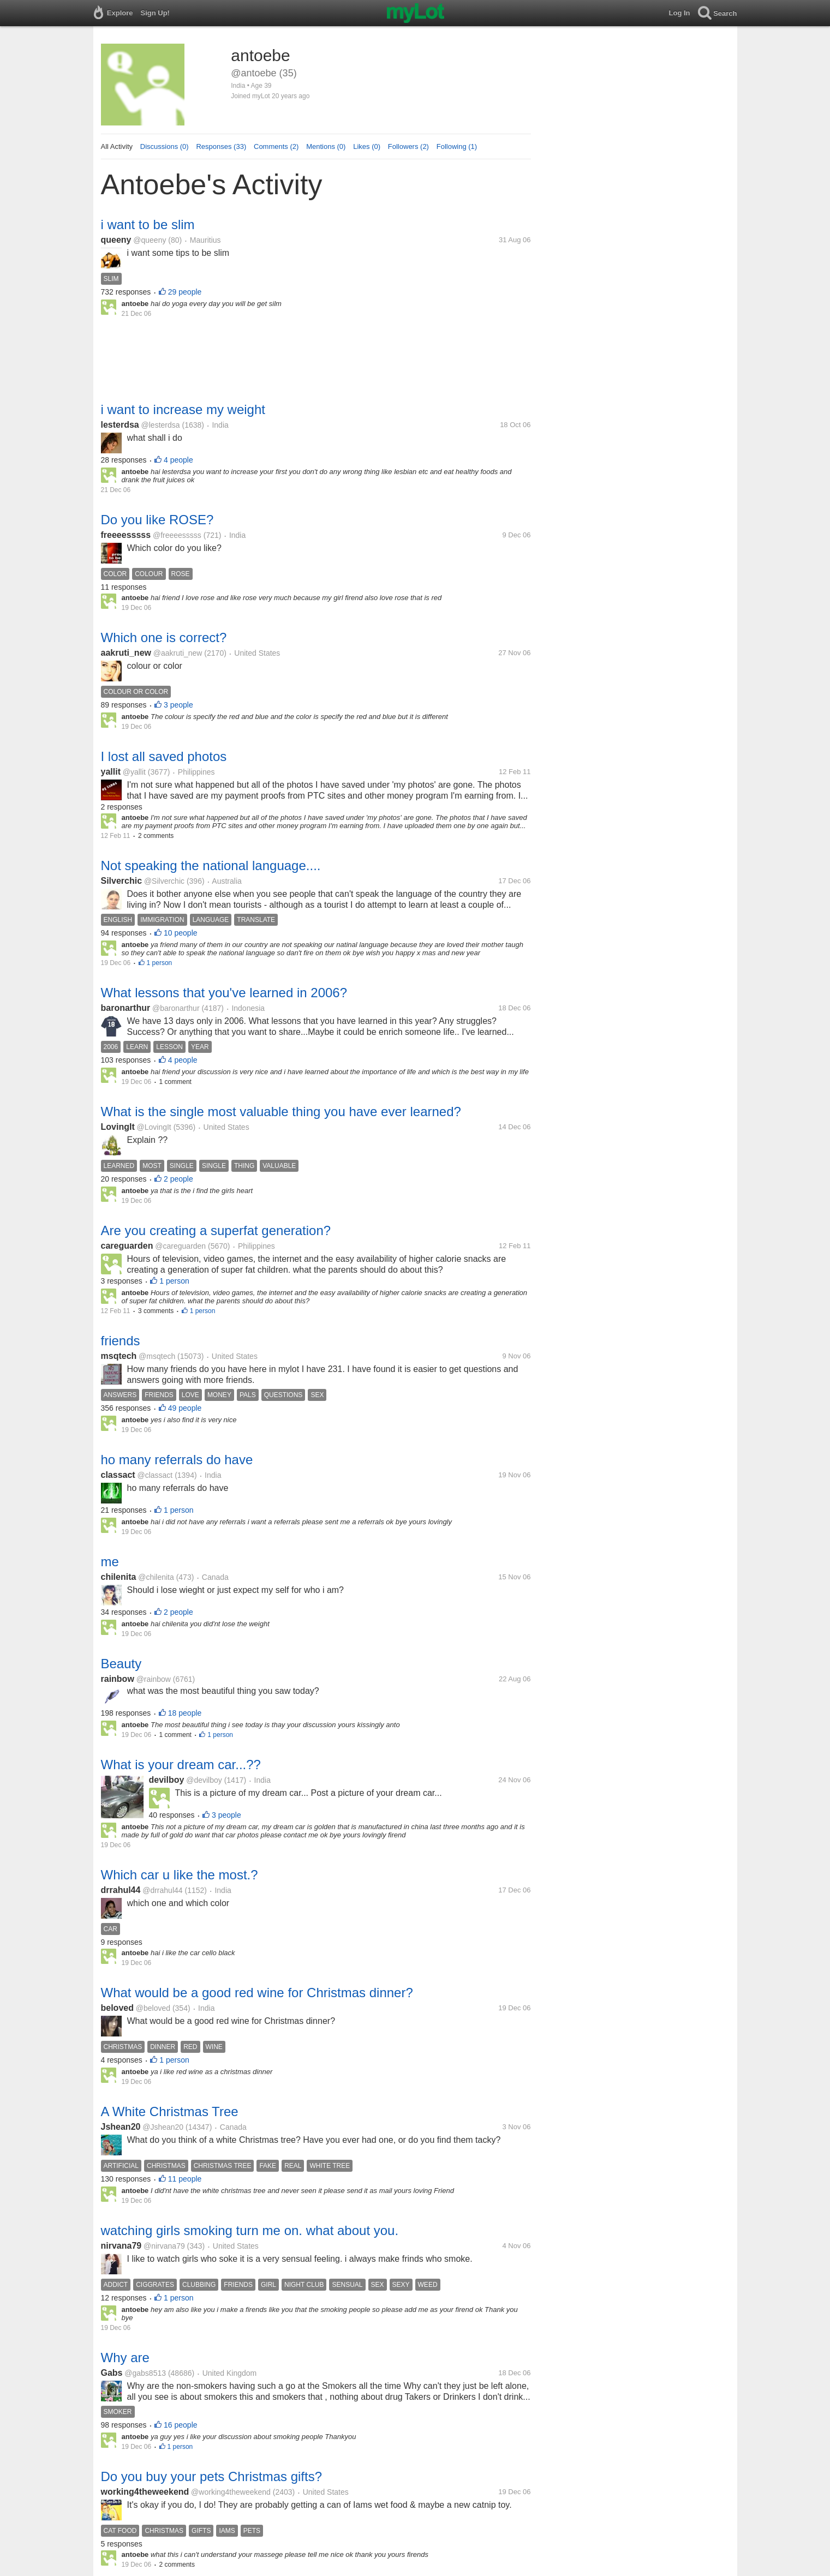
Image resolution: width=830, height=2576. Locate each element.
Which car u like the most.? (179, 1874)
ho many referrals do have (177, 1459)
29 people (185, 291)
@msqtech (157, 1356)
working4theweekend (145, 2491)
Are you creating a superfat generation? (216, 1230)
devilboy (166, 1779)
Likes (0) (366, 146)
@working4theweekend (231, 2492)
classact (118, 1474)
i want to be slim (148, 224)
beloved (117, 2007)
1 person (159, 963)
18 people (185, 1713)
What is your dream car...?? (181, 1764)
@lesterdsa (160, 425)
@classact (154, 1475)
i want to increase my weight (183, 409)
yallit (111, 771)
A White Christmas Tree (169, 2111)
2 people (178, 1179)
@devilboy (204, 1780)
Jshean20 (121, 2126)
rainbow (117, 1679)
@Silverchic (164, 881)
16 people (181, 2425)
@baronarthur (176, 1008)
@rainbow (153, 1679)
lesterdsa (120, 424)
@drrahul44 (162, 1890)
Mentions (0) (325, 146)
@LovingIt (154, 1127)
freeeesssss (126, 535)
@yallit (134, 772)
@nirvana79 (164, 2246)
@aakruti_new (177, 653)
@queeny (149, 240)
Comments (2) (276, 146)
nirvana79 (121, 2245)
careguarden (127, 1245)
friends (120, 1340)
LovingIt (118, 1126)
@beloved (153, 2008)
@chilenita (156, 1577)
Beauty (121, 1663)
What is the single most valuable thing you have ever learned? (281, 1111)
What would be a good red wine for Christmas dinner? (257, 1992)
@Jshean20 (162, 2127)
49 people (185, 1408)
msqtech (119, 1356)
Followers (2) (408, 146)
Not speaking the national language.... (211, 865)
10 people (181, 932)
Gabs (112, 2372)
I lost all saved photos (164, 756)
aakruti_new (126, 652)
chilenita (118, 1576)
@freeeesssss (177, 535)
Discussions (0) (164, 146)
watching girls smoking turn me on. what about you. (250, 2230)
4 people (178, 460)
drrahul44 (121, 1890)
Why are (125, 2357)
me (110, 1561)
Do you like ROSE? (157, 519)
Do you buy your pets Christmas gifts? (212, 2476)
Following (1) (457, 146)
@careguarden (180, 1246)
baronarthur (126, 1008)
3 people (178, 704)
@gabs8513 (145, 2373)
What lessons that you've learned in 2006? (224, 992)
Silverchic (121, 880)
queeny (116, 239)
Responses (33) (221, 146)
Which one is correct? (164, 637)
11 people (185, 2178)
